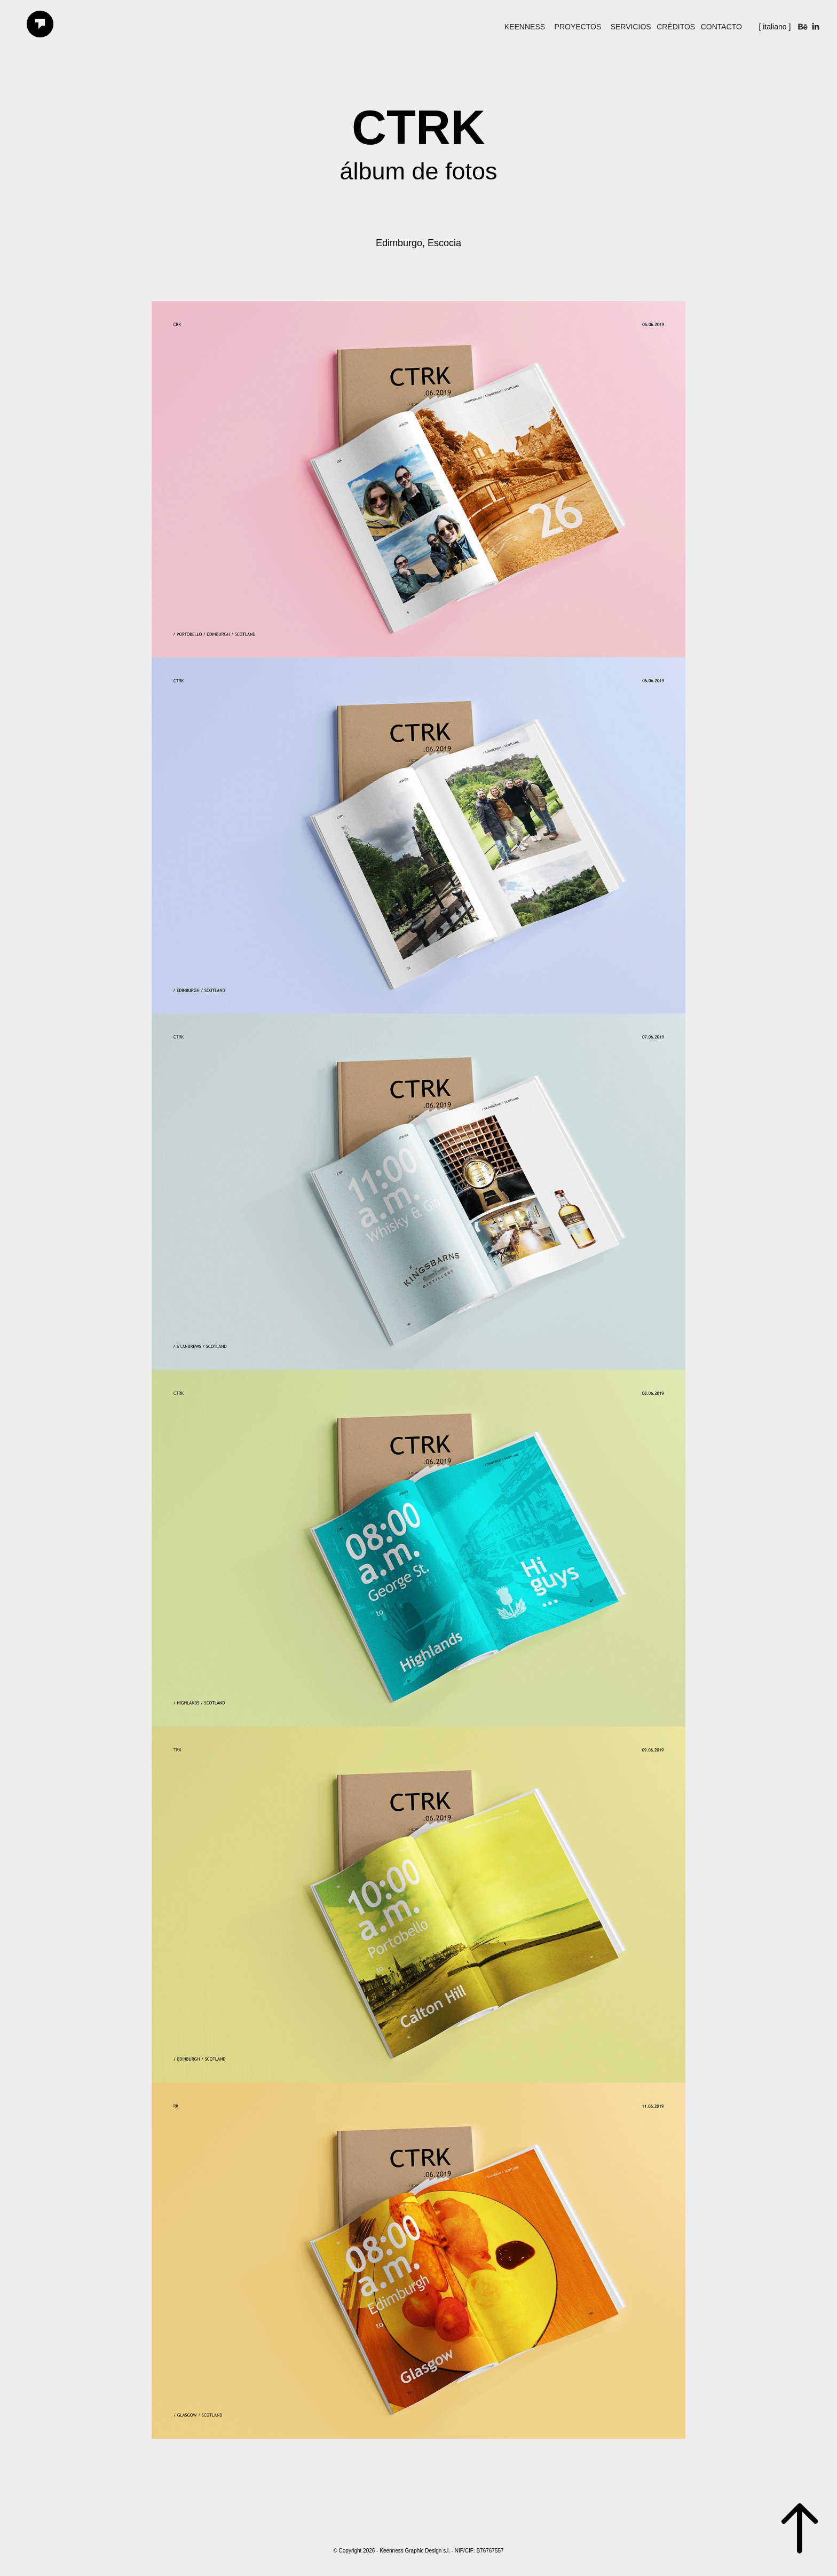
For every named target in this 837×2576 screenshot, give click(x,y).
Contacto (721, 26)
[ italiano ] (775, 26)
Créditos (676, 26)
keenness (524, 26)
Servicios (631, 26)
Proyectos (578, 26)
